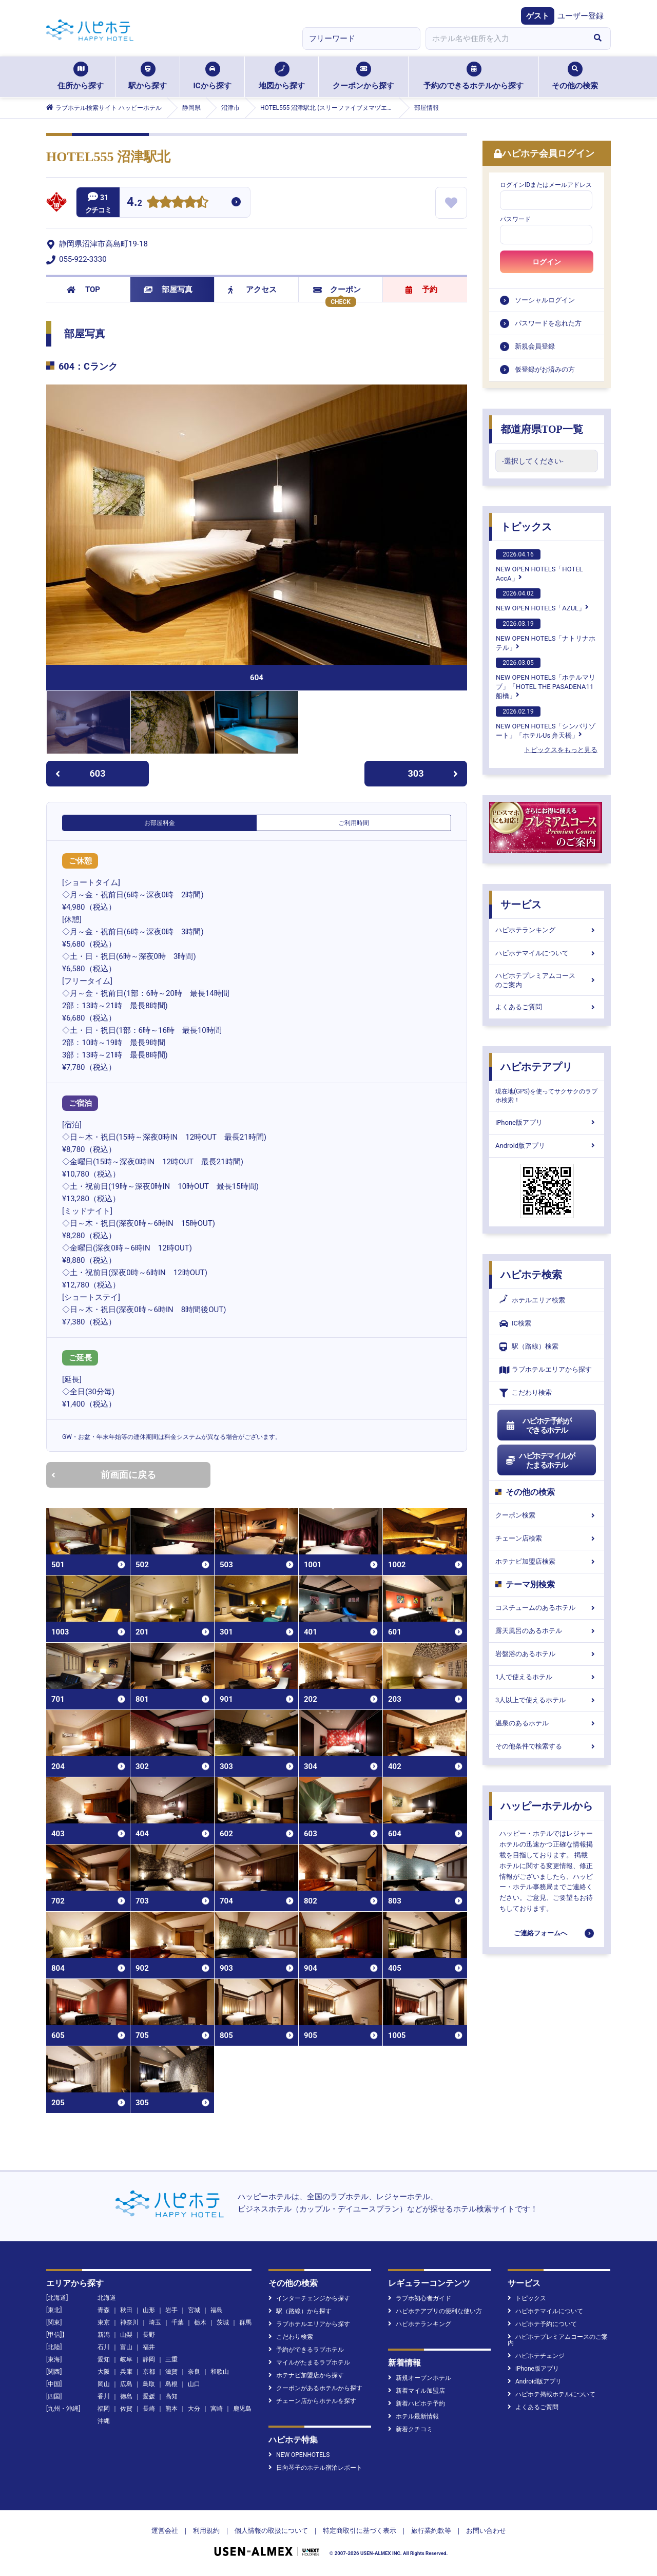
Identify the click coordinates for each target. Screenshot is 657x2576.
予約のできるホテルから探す (473, 76)
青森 (104, 2310)
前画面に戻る (103, 1474)
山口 (194, 2384)
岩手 (171, 2310)
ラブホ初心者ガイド (419, 2298)
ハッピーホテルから (546, 1806)
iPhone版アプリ (546, 1122)
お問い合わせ (486, 2530)
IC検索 (515, 1323)
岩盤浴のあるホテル (546, 1654)
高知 (171, 2396)
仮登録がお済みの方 (545, 369)
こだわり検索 (525, 1393)
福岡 (104, 2408)
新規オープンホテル (419, 2377)
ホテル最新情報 (413, 2416)
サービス (521, 904)
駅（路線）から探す (300, 2311)
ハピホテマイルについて (546, 953)
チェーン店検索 (546, 1538)
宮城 (194, 2310)
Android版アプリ (546, 1145)
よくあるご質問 (546, 1007)
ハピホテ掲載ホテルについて (551, 2394)
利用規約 (206, 2530)
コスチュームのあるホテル (546, 1607)
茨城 (223, 2322)
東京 (104, 2322)
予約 (421, 289)
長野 (149, 2334)
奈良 (194, 2371)
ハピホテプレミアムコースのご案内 (546, 980)
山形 (149, 2310)
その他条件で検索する (546, 1746)
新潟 (104, 2334)
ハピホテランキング (546, 930)
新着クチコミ (410, 2429)
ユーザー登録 (580, 16)
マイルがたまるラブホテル (309, 2362)
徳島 (126, 2396)
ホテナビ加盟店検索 (546, 1561)
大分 (194, 2408)
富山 (126, 2347)
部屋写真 (168, 289)
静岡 (149, 2359)
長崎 (149, 2408)
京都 (149, 2371)
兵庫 (126, 2371)
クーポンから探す (363, 76)
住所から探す (80, 76)
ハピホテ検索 (531, 1274)
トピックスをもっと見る (560, 750)
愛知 (104, 2359)
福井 (149, 2347)
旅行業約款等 (431, 2530)
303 (433, 773)
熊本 (171, 2408)
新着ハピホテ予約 (416, 2403)
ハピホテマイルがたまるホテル (540, 1460)
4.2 (134, 203)
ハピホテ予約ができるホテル (538, 1425)
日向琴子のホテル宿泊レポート (315, 2467)
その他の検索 (575, 76)
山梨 (126, 2334)
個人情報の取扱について (271, 2530)
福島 (216, 2310)
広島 (126, 2384)
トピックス (526, 526)
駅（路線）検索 (528, 1346)
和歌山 (219, 2371)
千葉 (177, 2322)
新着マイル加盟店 (416, 2390)
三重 (171, 2359)
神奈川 (129, 2322)
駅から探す (147, 76)
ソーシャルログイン (545, 300)
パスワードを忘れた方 (548, 323)
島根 (171, 2384)
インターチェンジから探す (309, 2298)
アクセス (252, 289)
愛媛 (149, 2396)
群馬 (245, 2322)
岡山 (104, 2384)
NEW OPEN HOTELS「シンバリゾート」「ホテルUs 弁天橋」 (545, 722)
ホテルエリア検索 (532, 1300)
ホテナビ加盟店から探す (306, 2375)
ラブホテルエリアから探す (545, 1370)
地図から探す (282, 76)
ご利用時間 (353, 822)
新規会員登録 (535, 346)
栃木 (200, 2322)
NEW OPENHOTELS (299, 2454)
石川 (104, 2347)
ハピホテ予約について (542, 2324)
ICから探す (212, 76)
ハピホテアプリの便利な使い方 (435, 2311)
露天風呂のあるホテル (546, 1631)
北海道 (107, 2297)
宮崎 (216, 2408)
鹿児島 (242, 2408)
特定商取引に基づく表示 (359, 2530)
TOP (83, 289)
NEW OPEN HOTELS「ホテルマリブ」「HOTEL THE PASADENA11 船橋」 (545, 679)
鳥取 (149, 2384)
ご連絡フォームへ (540, 1933)
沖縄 (104, 2421)
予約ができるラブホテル (306, 2349)
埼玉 (155, 2322)
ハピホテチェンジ (536, 2355)
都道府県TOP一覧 (541, 429)
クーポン (337, 289)
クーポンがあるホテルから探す (315, 2388)
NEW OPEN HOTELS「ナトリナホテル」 (545, 635)
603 (80, 773)
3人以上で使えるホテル (546, 1700)
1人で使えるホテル (546, 1677)
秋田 (126, 2310)
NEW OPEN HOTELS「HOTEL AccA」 (539, 565)
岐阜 (126, 2359)
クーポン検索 (546, 1515)
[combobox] (505, 38)
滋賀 (171, 2371)
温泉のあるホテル (546, 1723)
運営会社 (164, 2530)
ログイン (546, 262)
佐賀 (126, 2408)
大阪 (104, 2371)
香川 (104, 2396)
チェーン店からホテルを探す (312, 2401)
